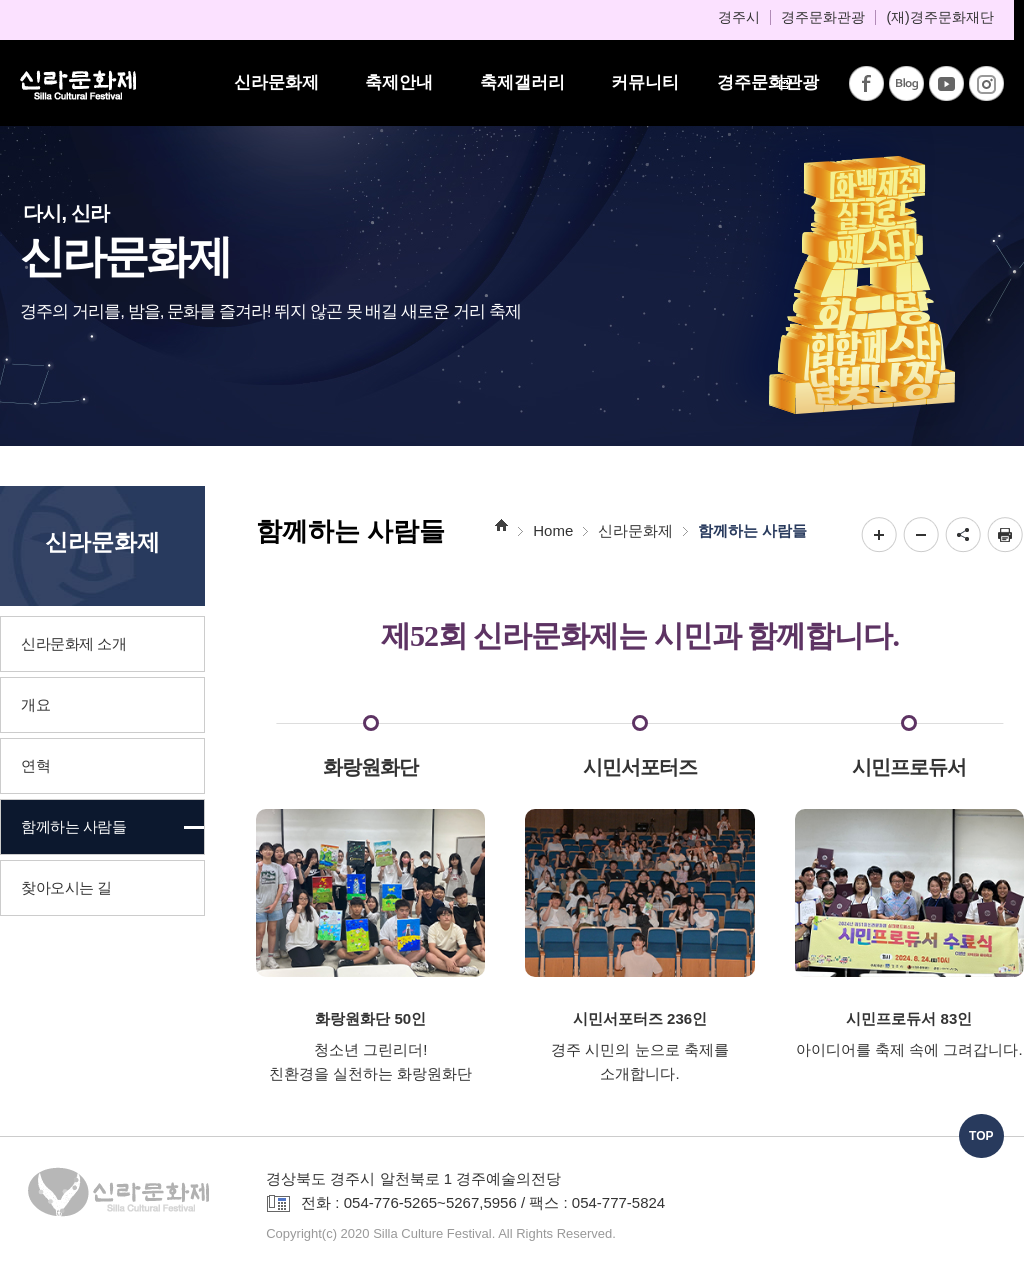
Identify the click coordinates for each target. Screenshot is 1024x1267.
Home (553, 530)
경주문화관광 (823, 17)
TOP (981, 1136)
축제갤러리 (522, 82)
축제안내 (399, 82)
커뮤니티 (645, 82)
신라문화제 (276, 82)
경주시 (739, 17)
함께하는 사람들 (752, 530)
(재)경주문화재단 (939, 17)
